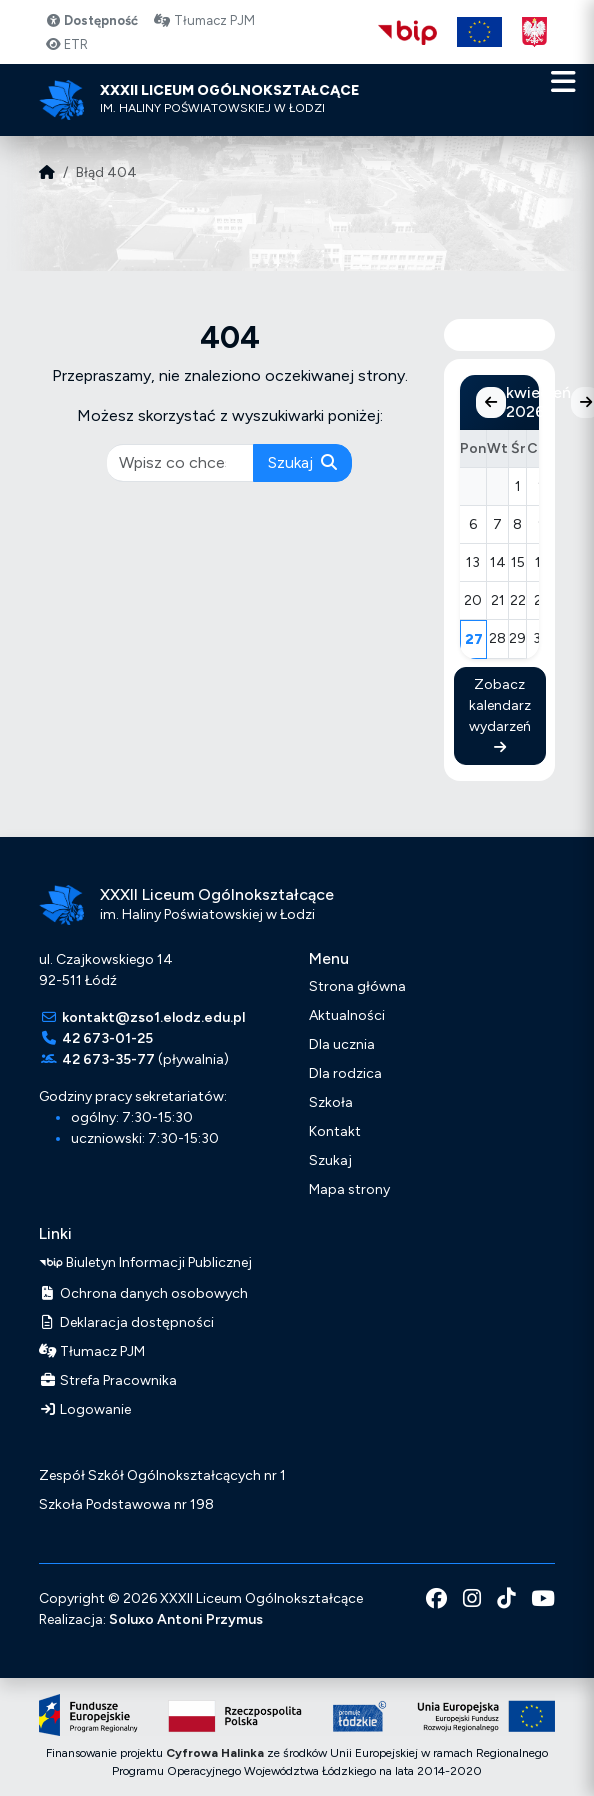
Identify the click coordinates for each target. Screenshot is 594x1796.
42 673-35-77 (108, 1059)
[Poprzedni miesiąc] (491, 402)
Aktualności (347, 1015)
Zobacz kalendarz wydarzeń (500, 715)
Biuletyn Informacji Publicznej (145, 1263)
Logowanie (85, 1409)
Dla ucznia (342, 1044)
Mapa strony (349, 1189)
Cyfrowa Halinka (215, 1753)
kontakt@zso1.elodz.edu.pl (153, 1017)
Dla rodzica (345, 1073)
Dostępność (91, 20)
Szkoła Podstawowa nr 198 (126, 1504)
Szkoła (331, 1102)
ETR (66, 44)
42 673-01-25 (107, 1038)
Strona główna (357, 986)
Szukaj (302, 462)
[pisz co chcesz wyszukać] (181, 463)
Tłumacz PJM (204, 20)
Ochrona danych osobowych (143, 1293)
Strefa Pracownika (108, 1380)
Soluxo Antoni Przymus (186, 1619)
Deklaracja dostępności (126, 1322)
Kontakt (335, 1131)
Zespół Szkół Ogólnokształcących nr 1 (162, 1475)
